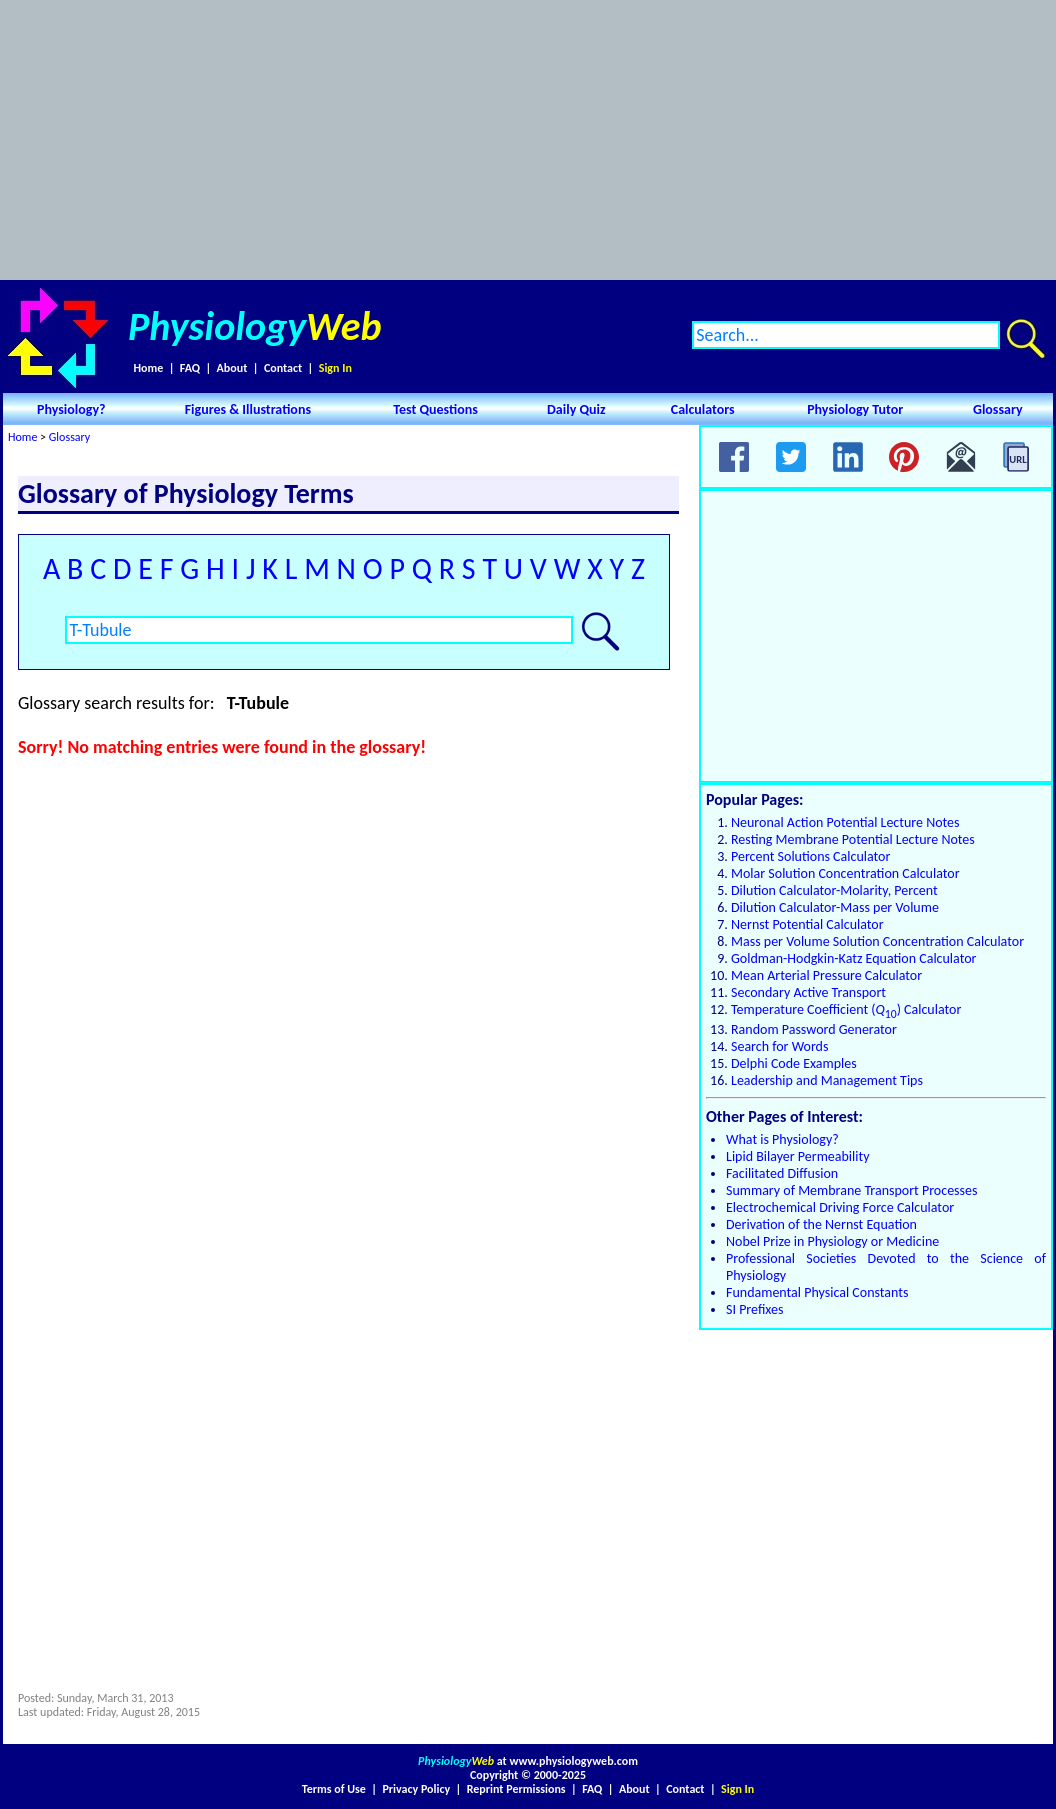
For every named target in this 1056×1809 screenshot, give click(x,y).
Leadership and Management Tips (827, 1080)
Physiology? (71, 409)
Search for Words (779, 1046)
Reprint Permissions (516, 1789)
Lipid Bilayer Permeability (798, 1156)
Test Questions (435, 409)
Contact (283, 368)
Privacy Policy (416, 1789)
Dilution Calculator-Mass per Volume (835, 907)
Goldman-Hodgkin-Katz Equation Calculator (853, 958)
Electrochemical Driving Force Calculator (840, 1207)
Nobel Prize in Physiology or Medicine (832, 1241)
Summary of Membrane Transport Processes (852, 1190)
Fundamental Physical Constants (817, 1292)
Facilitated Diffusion (782, 1173)
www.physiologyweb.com (574, 1761)
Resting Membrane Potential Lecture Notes (853, 839)
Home (148, 368)
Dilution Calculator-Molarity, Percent (834, 890)
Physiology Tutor (855, 409)
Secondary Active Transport (808, 992)
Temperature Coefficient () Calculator (846, 1009)
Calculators (703, 409)
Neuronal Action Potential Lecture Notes (845, 822)
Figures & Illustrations (248, 409)
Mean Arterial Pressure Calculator (826, 975)
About (232, 368)
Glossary (998, 409)
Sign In (335, 368)
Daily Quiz (576, 409)
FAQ (190, 368)
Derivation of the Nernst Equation (821, 1224)
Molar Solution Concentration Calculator (845, 873)
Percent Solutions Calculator (810, 856)
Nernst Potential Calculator (807, 924)
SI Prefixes (754, 1309)
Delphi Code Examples (794, 1063)
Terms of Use (334, 1789)
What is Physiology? (782, 1139)
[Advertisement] (528, 140)
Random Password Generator (814, 1029)
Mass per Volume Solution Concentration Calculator (877, 941)
